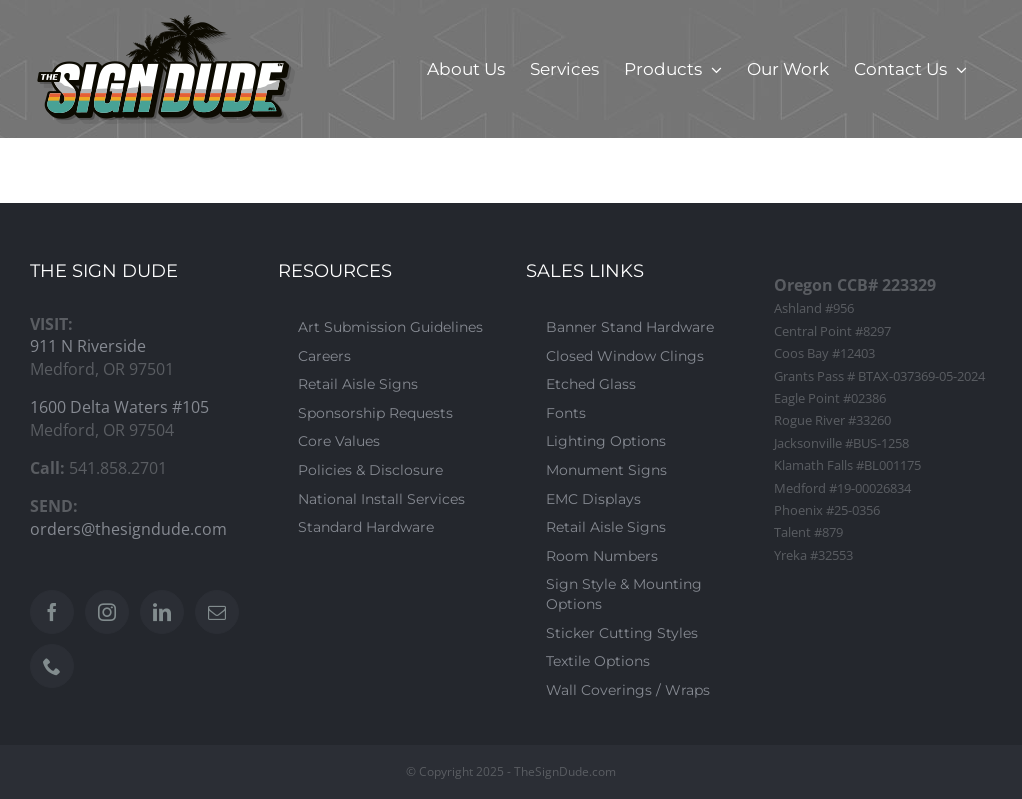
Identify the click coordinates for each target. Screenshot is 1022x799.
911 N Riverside (88, 346)
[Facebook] (52, 612)
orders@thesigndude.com (128, 529)
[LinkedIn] (162, 612)
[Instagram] (107, 612)
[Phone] (52, 666)
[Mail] (217, 612)
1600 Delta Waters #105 (119, 407)
